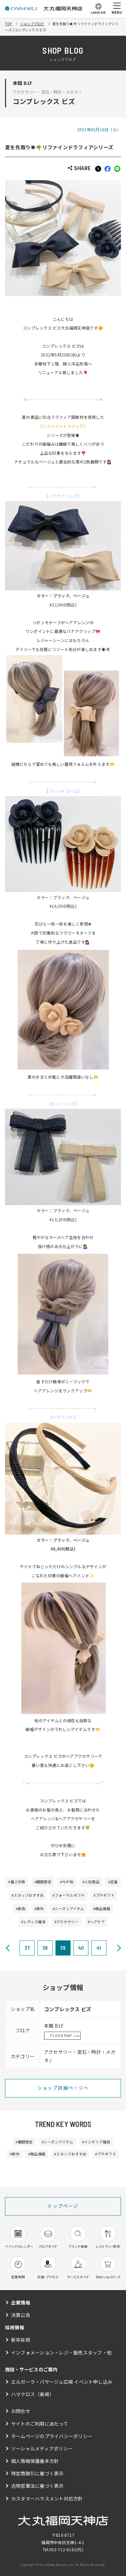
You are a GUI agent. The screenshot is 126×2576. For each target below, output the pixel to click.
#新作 (39, 1908)
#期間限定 (42, 1881)
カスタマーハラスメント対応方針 (47, 2498)
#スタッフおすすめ (27, 1895)
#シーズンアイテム (68, 1908)
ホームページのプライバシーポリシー (51, 2436)
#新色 (21, 1908)
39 (63, 1947)
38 (45, 1947)
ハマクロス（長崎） (32, 2394)
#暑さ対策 (16, 1881)
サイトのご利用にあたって (39, 2423)
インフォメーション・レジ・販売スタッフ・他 (61, 2352)
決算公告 (20, 2315)
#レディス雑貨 (33, 1921)
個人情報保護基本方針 (35, 2461)
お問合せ (20, 2411)
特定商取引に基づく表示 (37, 2473)
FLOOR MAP (61, 2035)
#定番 (113, 1881)
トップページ (62, 2205)
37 (27, 1947)
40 (81, 1947)
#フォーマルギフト (68, 1895)
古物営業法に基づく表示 (37, 2485)
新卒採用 (20, 2339)
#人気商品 (90, 1881)
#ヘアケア (96, 1921)
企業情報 (20, 2302)
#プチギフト (103, 1895)
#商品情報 (101, 1908)
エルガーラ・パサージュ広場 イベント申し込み (61, 2381)
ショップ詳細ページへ (63, 2087)
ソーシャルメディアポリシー (42, 2448)
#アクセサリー (66, 1921)
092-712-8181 (62, 2549)
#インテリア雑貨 (96, 2141)
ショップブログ (32, 23)
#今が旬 (67, 1881)
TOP (8, 23)
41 (98, 1947)
